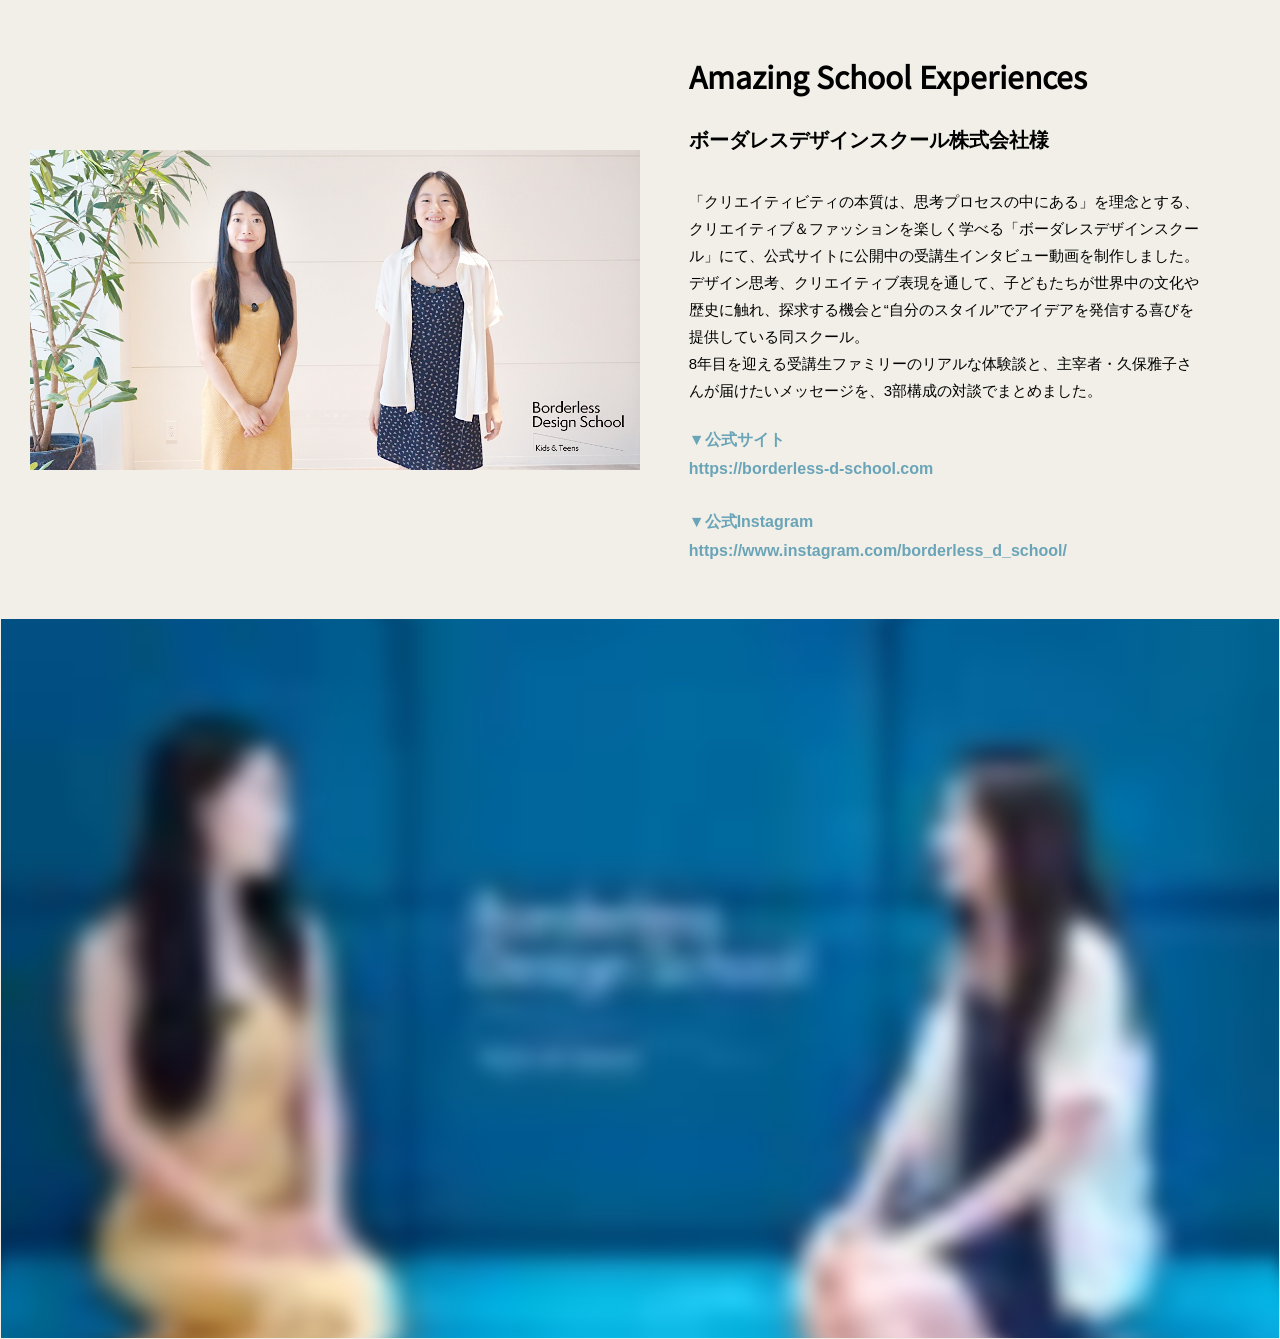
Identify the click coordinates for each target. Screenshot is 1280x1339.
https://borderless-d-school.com (811, 468)
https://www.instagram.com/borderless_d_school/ (878, 550)
